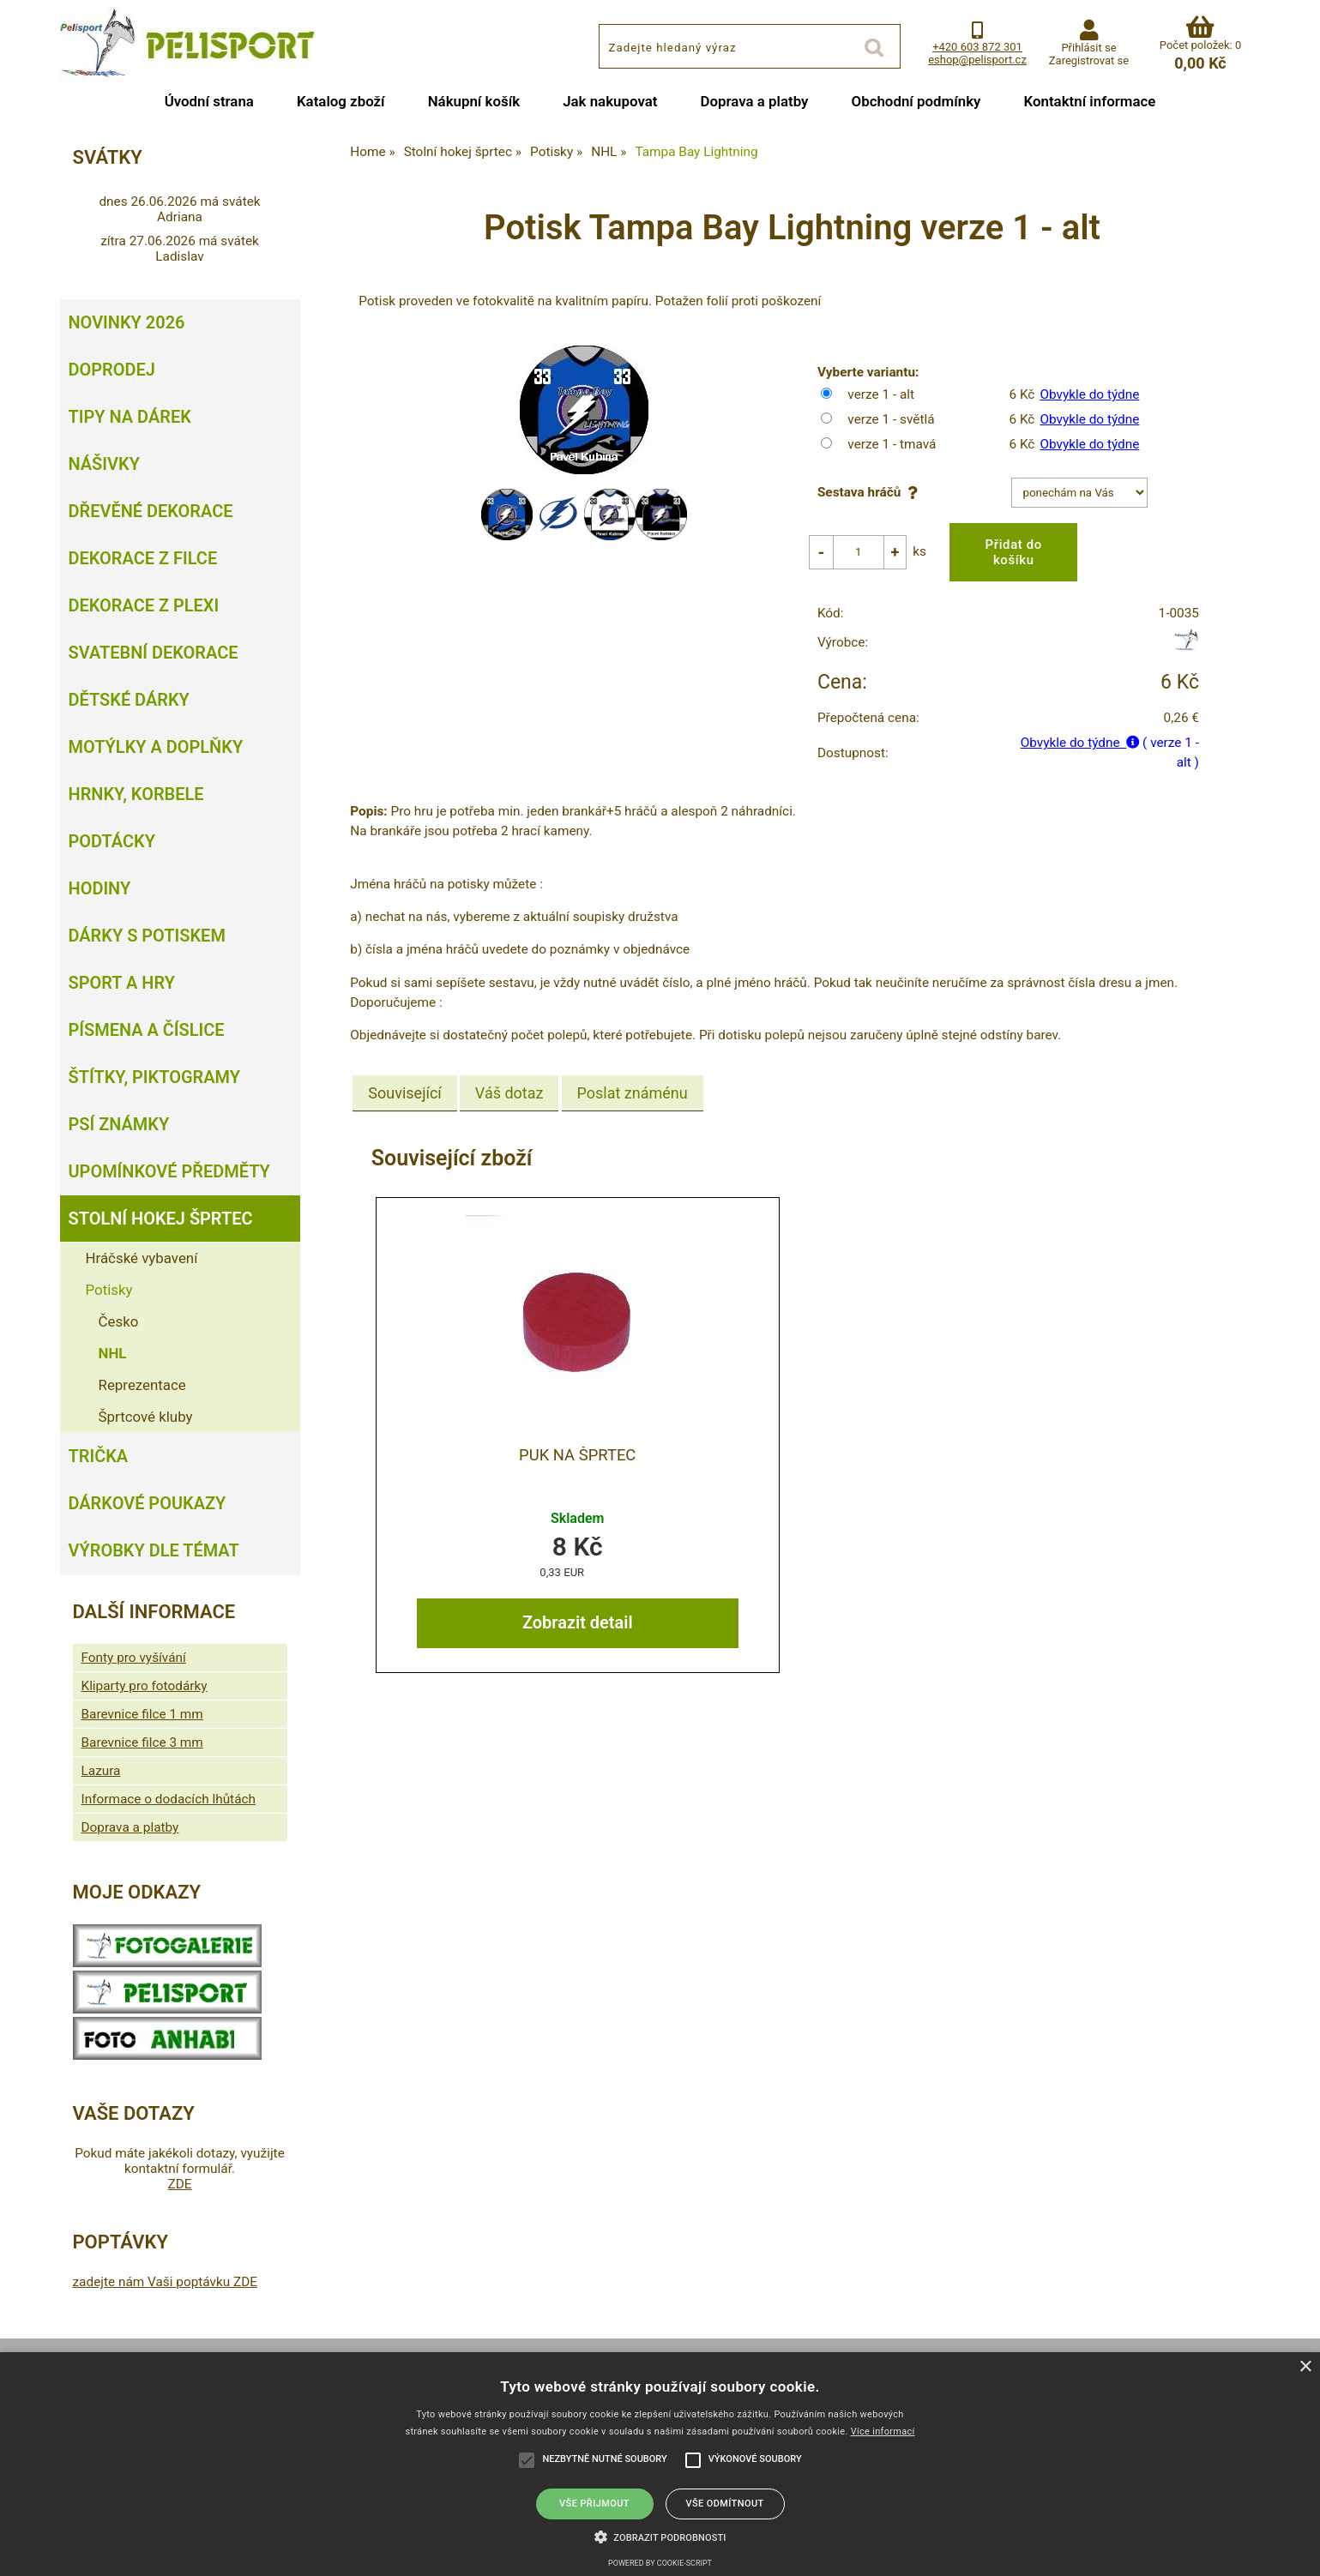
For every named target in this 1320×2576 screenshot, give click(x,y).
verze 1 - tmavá (891, 444)
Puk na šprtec (577, 1441)
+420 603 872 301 (977, 46)
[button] (660, 2535)
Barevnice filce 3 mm (142, 1742)
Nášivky (104, 464)
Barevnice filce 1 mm (142, 1714)
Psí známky (119, 1124)
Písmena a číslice (147, 1030)
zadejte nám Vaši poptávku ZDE (165, 2282)
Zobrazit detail (577, 1609)
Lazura (101, 1771)
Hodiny (100, 888)
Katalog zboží (341, 101)
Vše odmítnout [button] (724, 2503)
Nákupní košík (474, 101)
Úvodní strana (209, 101)
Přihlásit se (1088, 47)
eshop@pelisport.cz (977, 59)
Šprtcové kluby (146, 1416)
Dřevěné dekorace (151, 511)
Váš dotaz (509, 1080)
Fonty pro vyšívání (133, 1657)
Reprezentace (142, 1384)
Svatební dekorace (153, 652)
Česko (119, 1321)
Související (404, 1080)
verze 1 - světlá (890, 419)
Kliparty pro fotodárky (144, 1686)
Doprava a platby (755, 101)
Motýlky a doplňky (156, 747)
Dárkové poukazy (147, 1503)
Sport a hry (122, 982)
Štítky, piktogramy (155, 1077)
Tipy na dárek (130, 416)
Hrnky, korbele (136, 794)
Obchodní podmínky (916, 101)
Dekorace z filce (143, 558)
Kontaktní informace (1089, 101)
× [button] (1305, 2367)
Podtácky (112, 841)
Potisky (109, 1289)
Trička (99, 1456)
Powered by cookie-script (660, 2563)
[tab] (404, 1080)
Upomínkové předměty (169, 1171)
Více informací (883, 2431)
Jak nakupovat (610, 101)
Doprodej (112, 369)
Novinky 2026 (127, 322)
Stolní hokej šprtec (161, 1218)
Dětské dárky (129, 699)
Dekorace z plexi (144, 605)
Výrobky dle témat (154, 1550)
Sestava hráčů (871, 492)
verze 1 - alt (880, 394)
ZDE (179, 2184)
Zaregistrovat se (1089, 60)
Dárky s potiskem (147, 935)
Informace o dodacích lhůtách (168, 1799)
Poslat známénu (632, 1080)
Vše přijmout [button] (594, 2503)
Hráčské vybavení (142, 1258)
